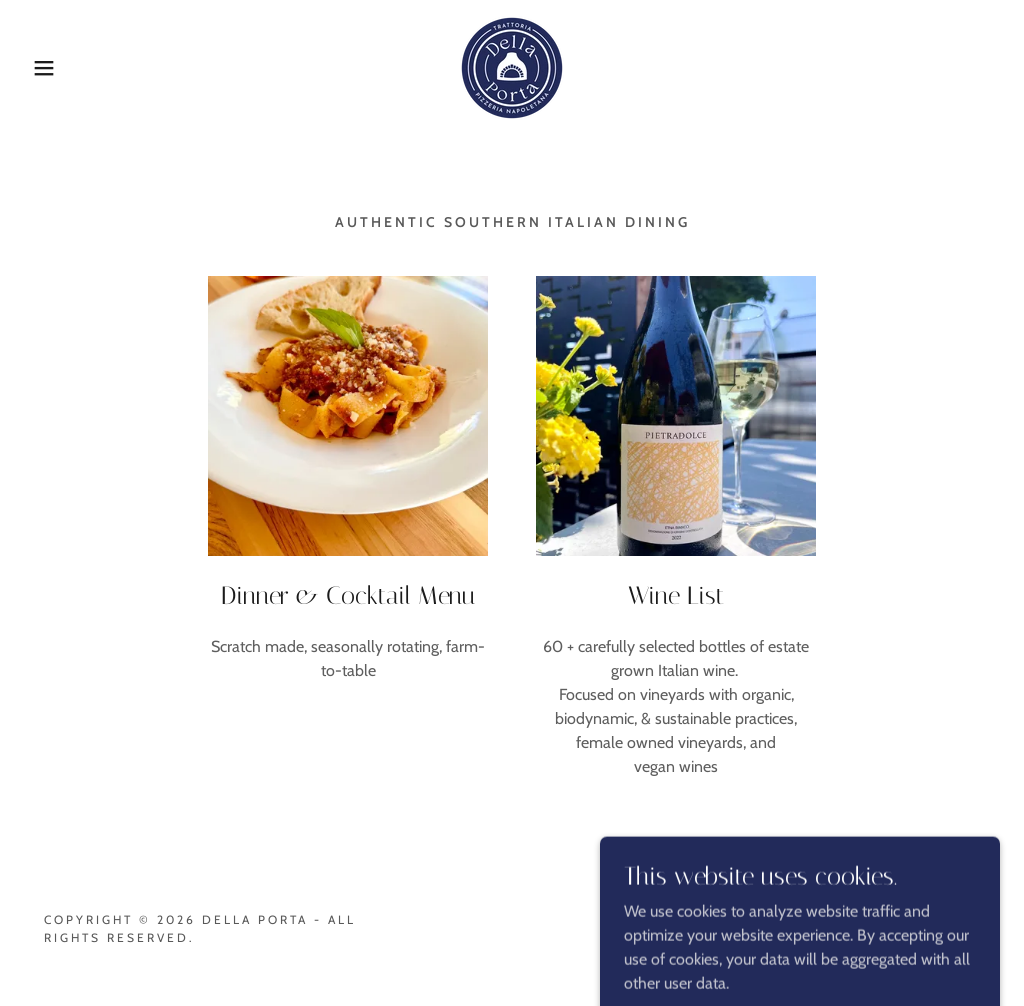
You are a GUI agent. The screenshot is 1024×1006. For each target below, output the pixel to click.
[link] (512, 66)
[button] (51, 68)
